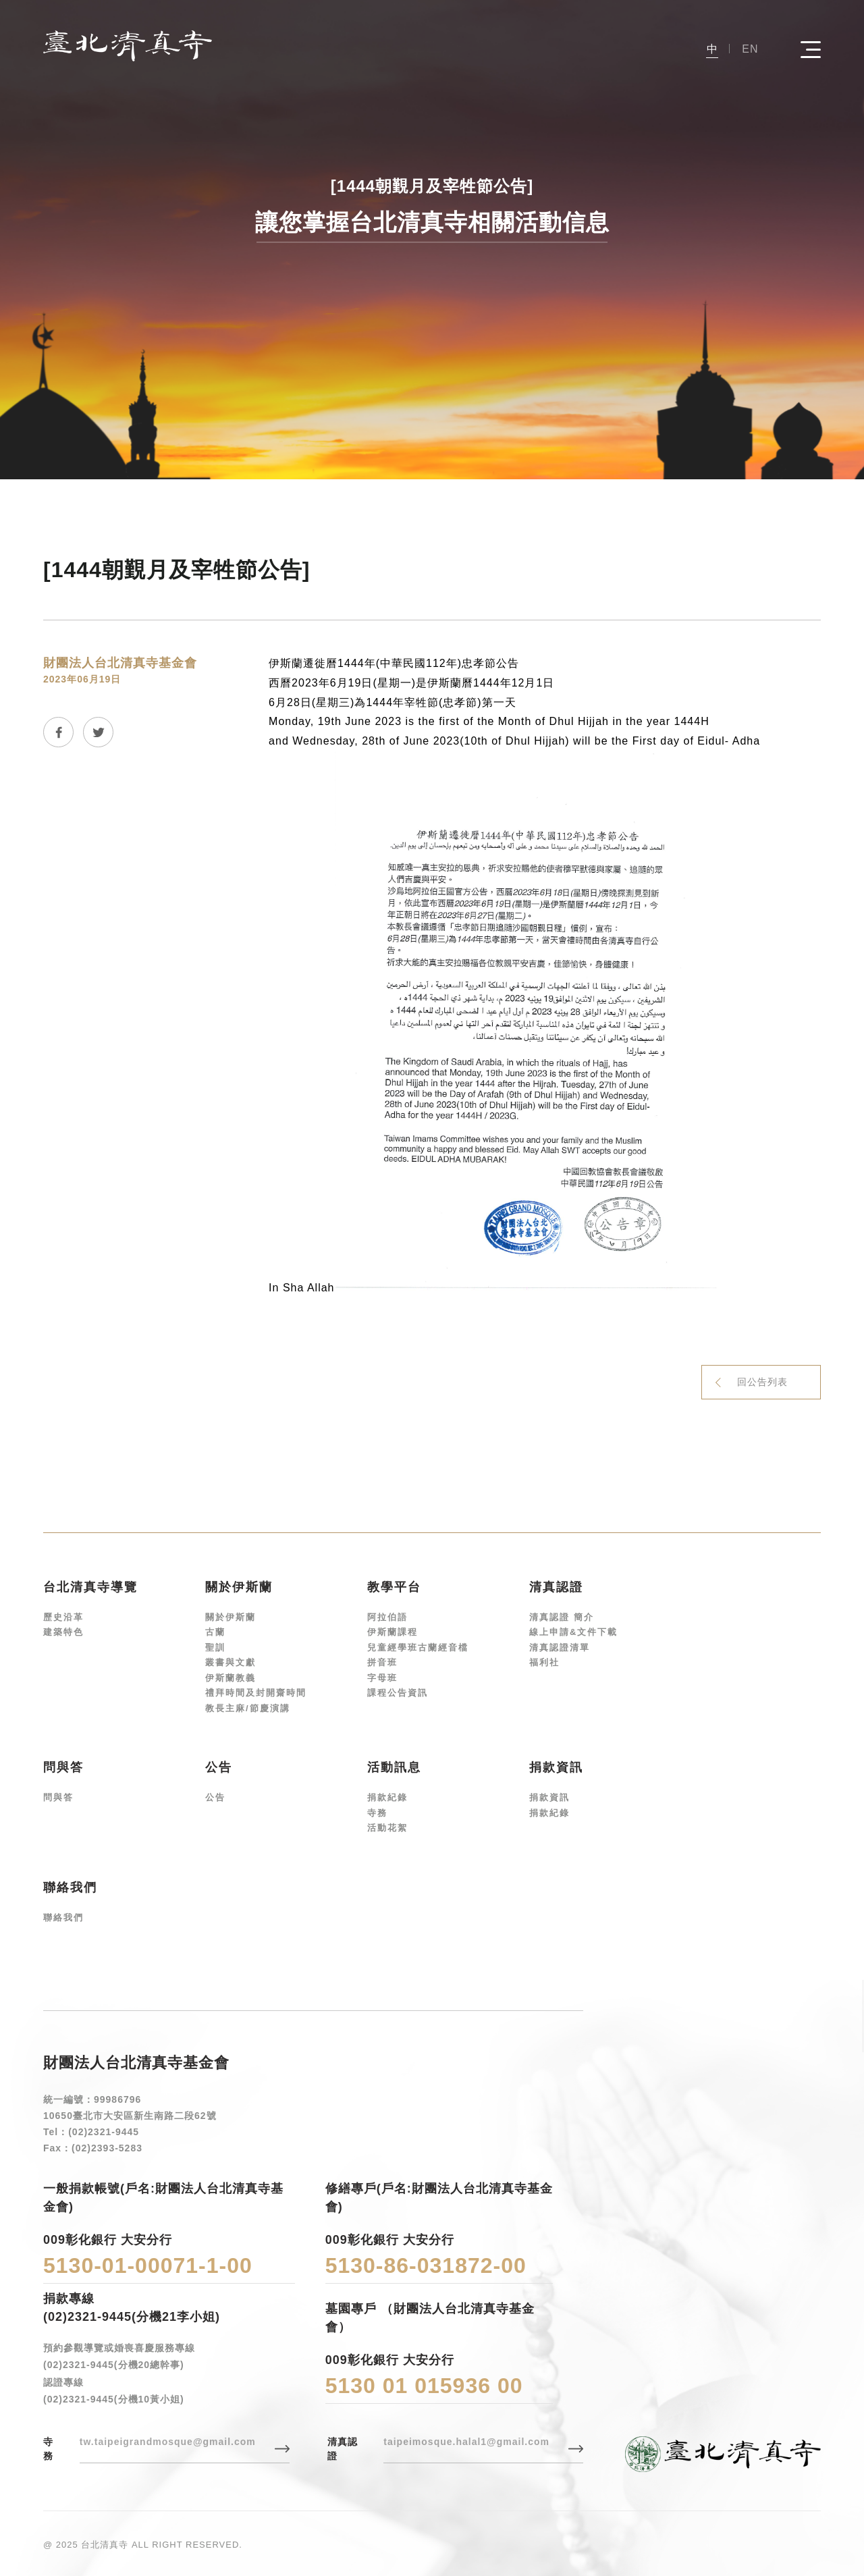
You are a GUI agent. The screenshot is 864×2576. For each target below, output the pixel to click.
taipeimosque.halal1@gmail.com (466, 2441)
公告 (215, 1797)
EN (750, 49)
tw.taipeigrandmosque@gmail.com (168, 2441)
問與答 (58, 1797)
